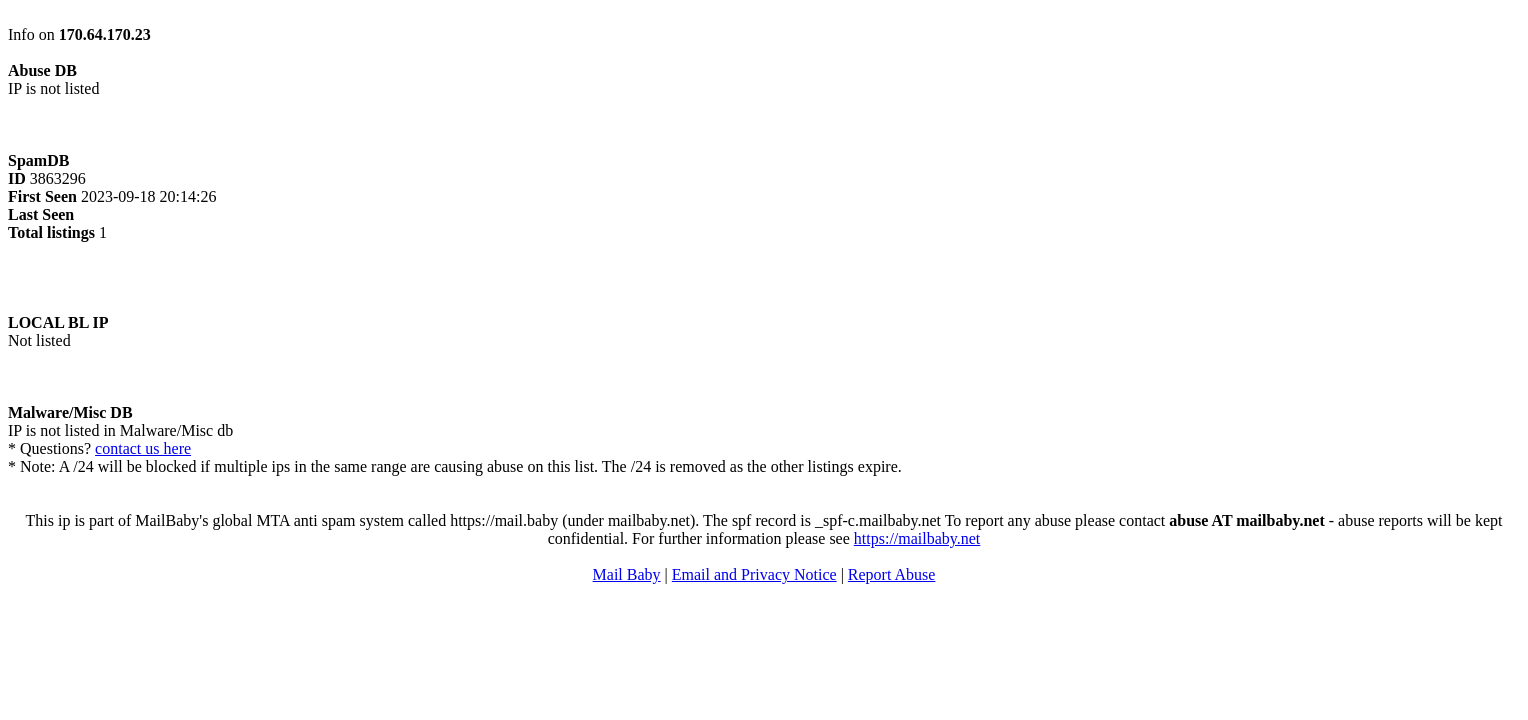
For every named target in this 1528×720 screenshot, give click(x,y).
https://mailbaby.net (917, 538)
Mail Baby (627, 574)
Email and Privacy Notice (754, 574)
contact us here (143, 448)
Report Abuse (892, 574)
